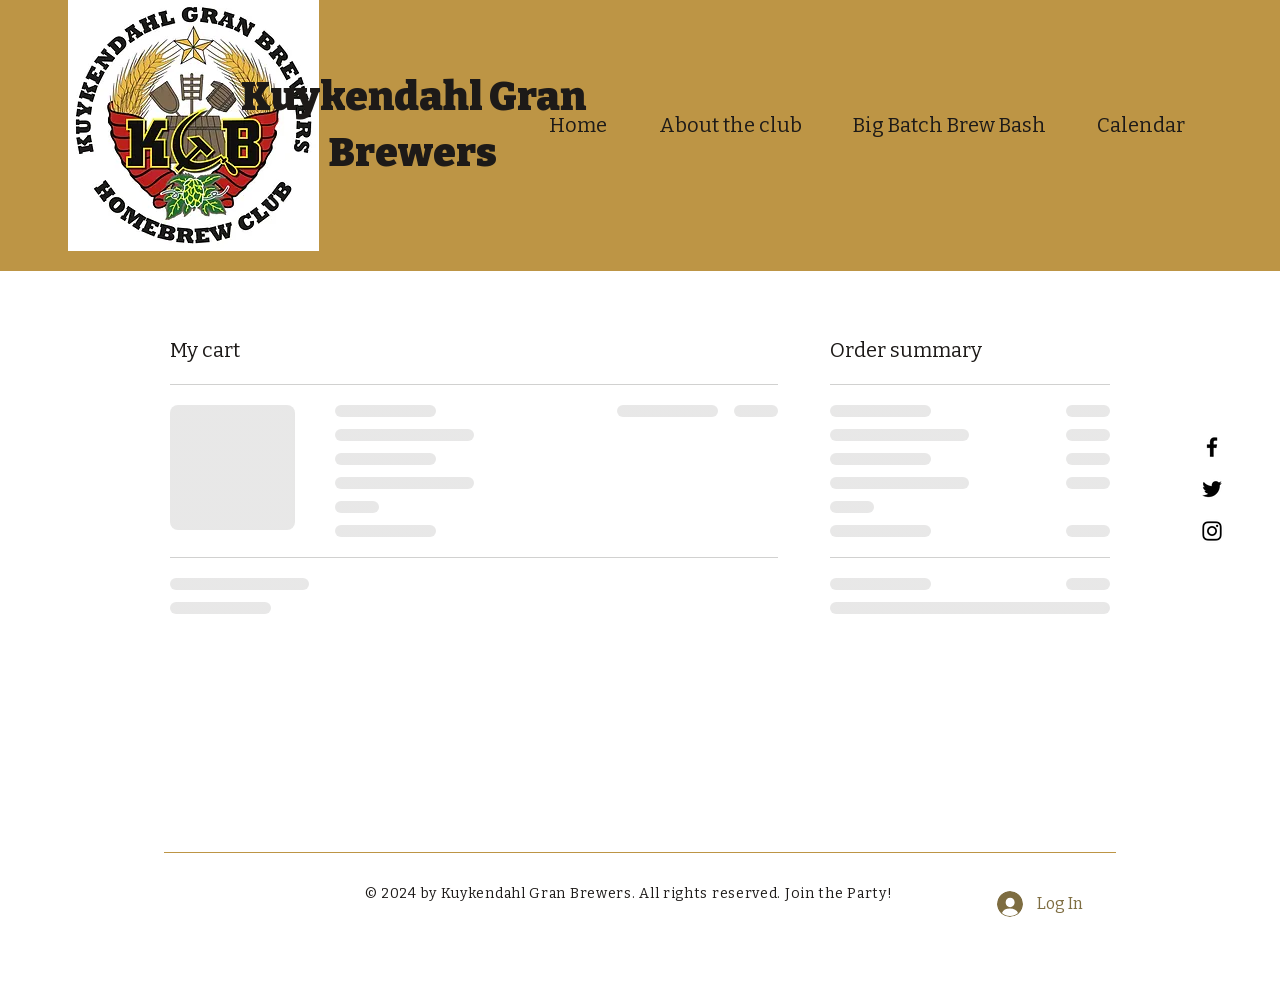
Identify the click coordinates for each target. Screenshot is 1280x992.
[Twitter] (1212, 489)
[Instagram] (1212, 531)
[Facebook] (1212, 447)
